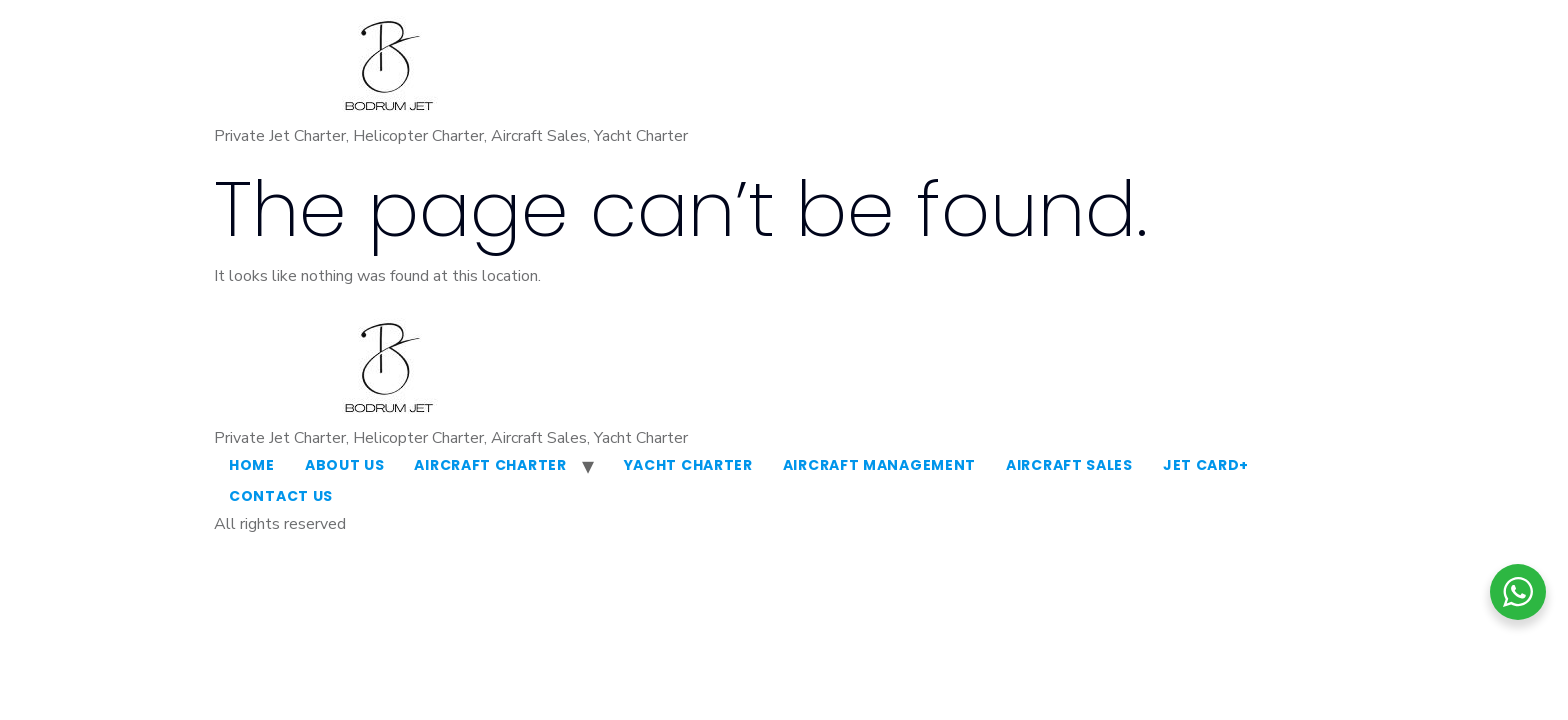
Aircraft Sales (1069, 465)
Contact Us (281, 496)
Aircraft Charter (490, 465)
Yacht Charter (688, 465)
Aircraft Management (879, 465)
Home (252, 465)
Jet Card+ (1206, 465)
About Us (345, 465)
